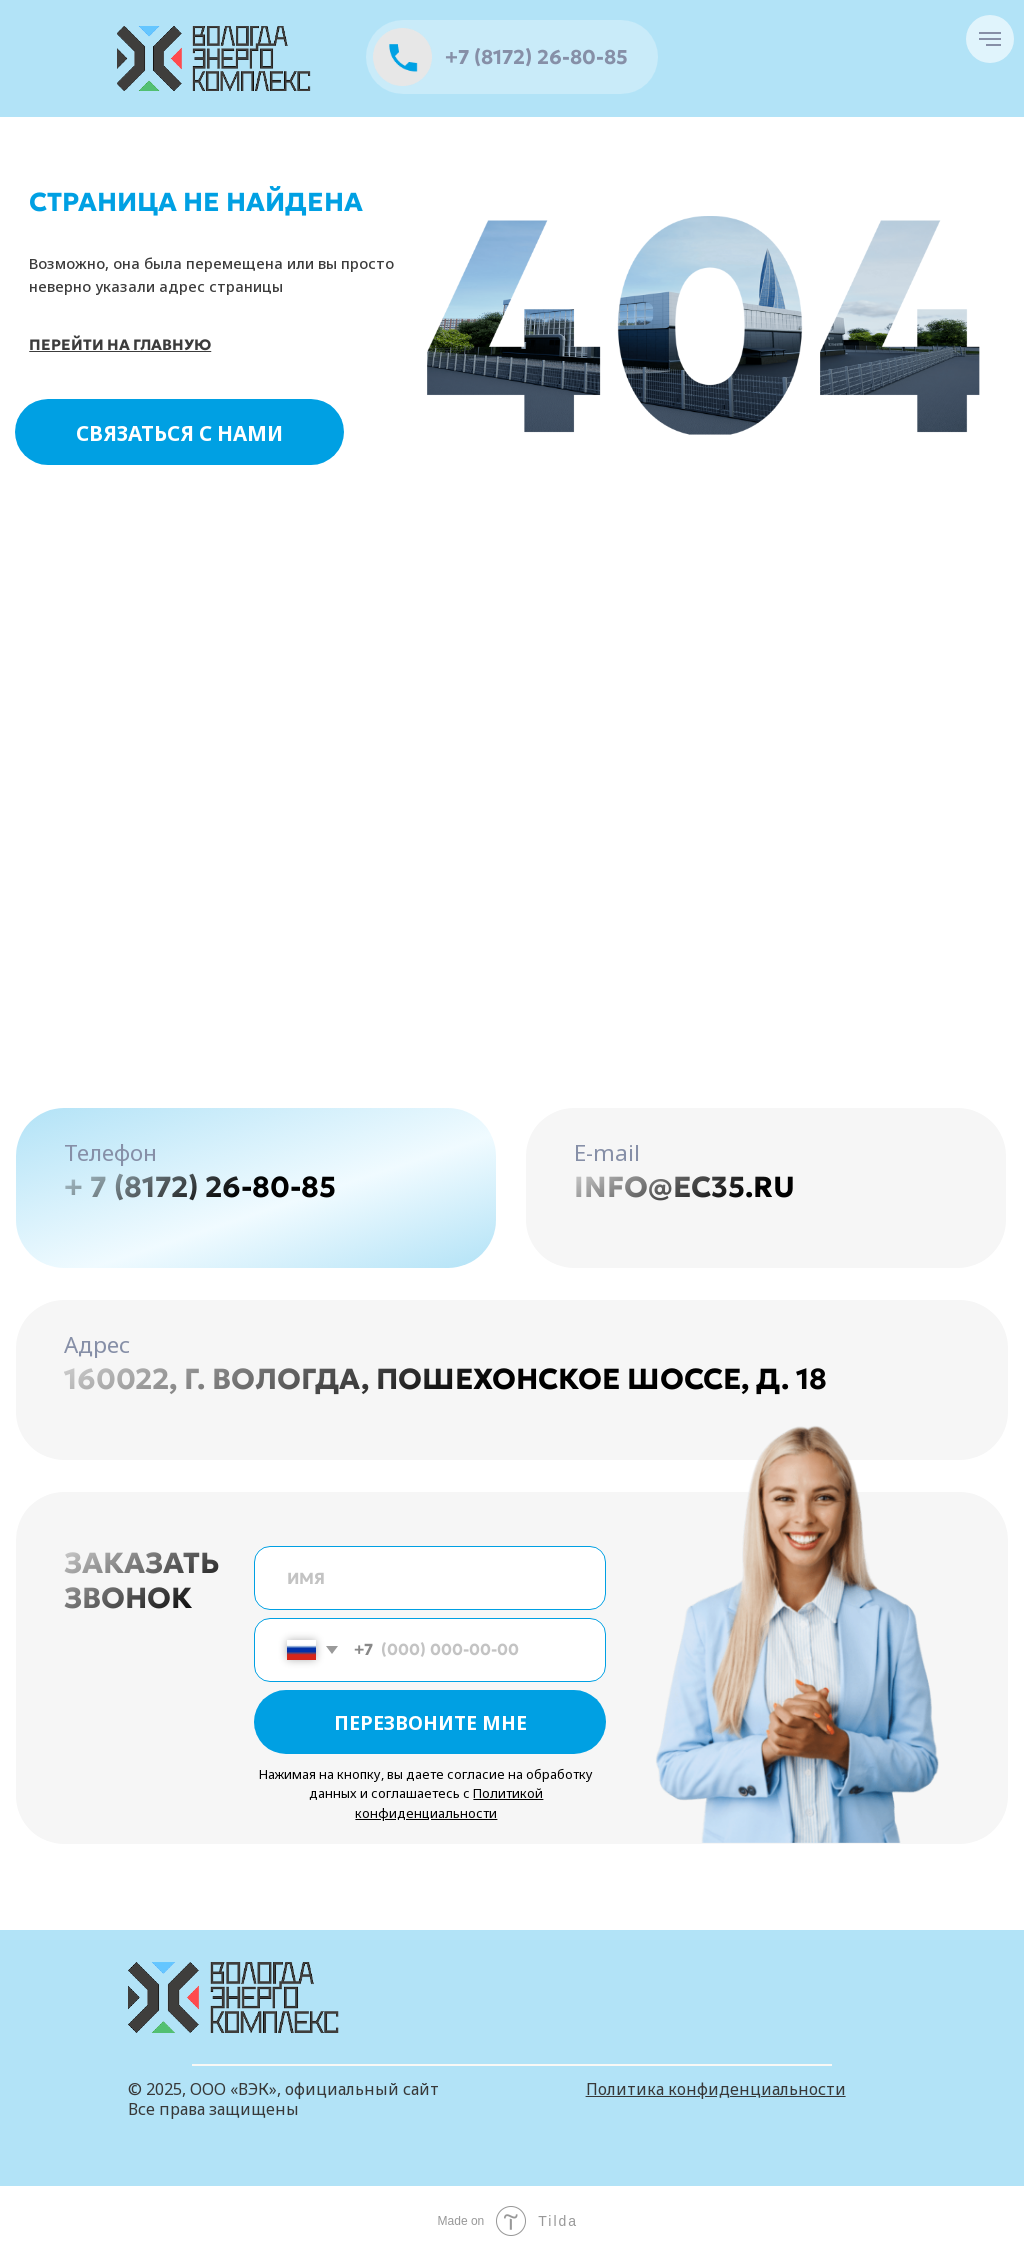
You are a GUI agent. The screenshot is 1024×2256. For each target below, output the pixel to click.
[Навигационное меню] (990, 39)
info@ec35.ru (684, 1187)
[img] (216, 58)
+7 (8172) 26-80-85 (536, 57)
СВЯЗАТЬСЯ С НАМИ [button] (179, 433)
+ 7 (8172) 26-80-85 (200, 1187)
